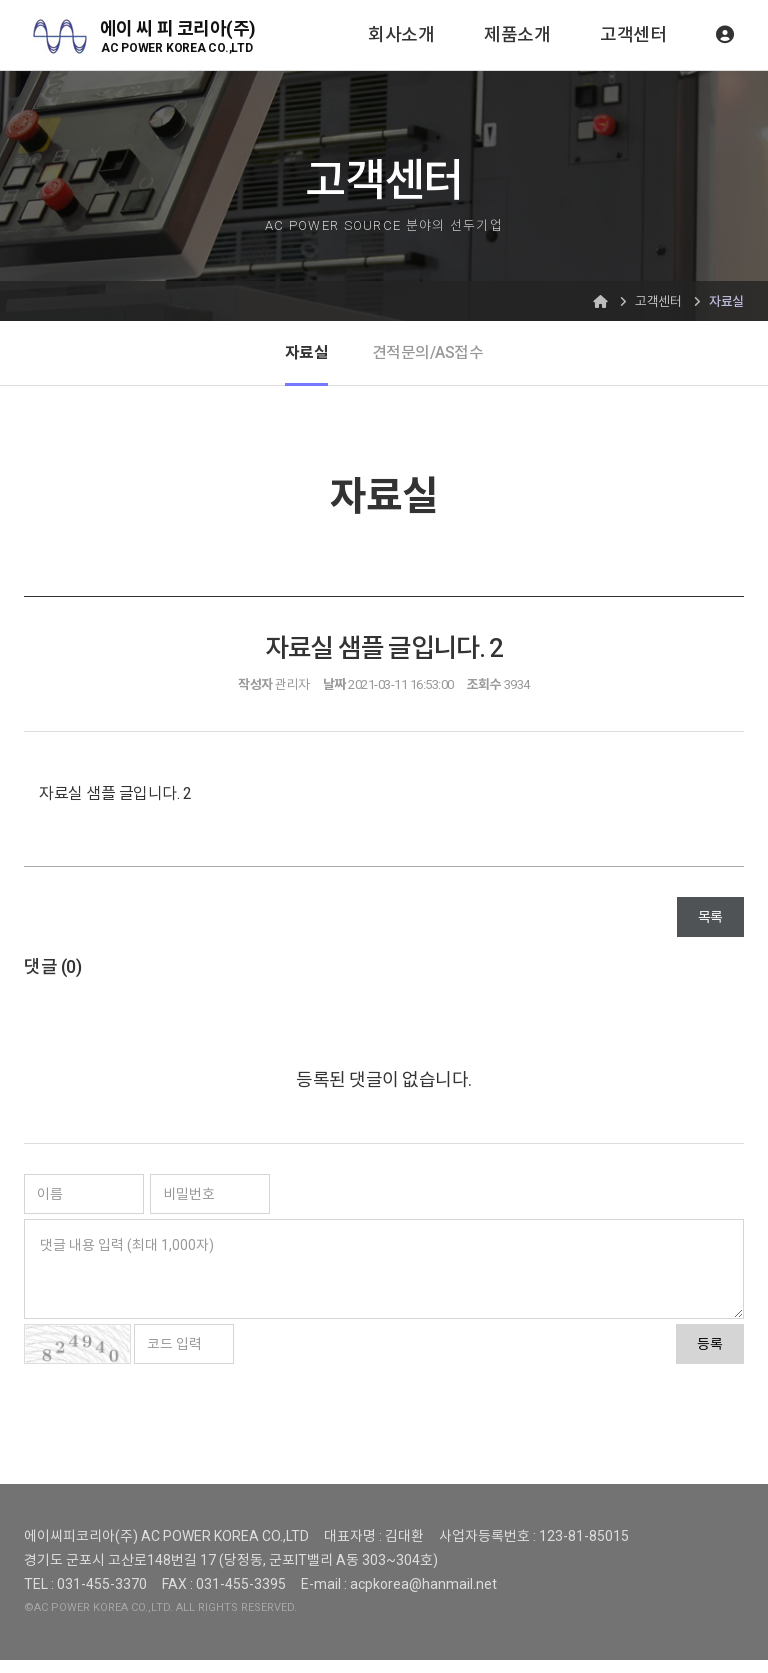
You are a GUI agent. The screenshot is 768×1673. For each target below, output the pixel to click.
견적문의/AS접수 (429, 359)
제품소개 (517, 34)
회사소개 (401, 34)
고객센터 (633, 34)
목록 (710, 930)
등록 (710, 1357)
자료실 (302, 359)
